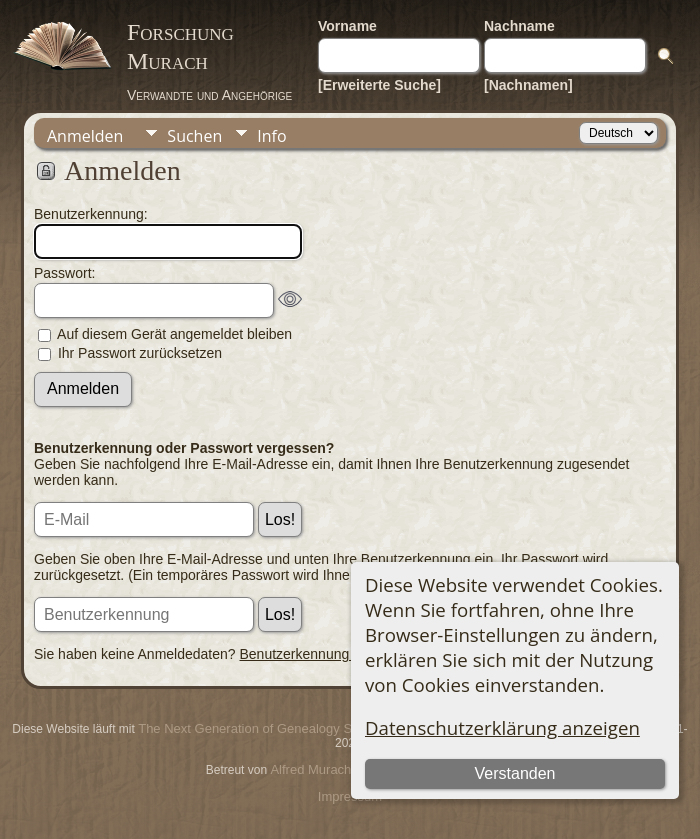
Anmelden (85, 136)
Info (271, 136)
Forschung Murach (180, 46)
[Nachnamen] (528, 85)
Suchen (194, 136)
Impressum (350, 796)
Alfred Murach (310, 769)
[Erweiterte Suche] (379, 85)
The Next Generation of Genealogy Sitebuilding (274, 728)
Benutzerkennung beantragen (332, 654)
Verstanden (515, 773)
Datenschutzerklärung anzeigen (502, 727)
